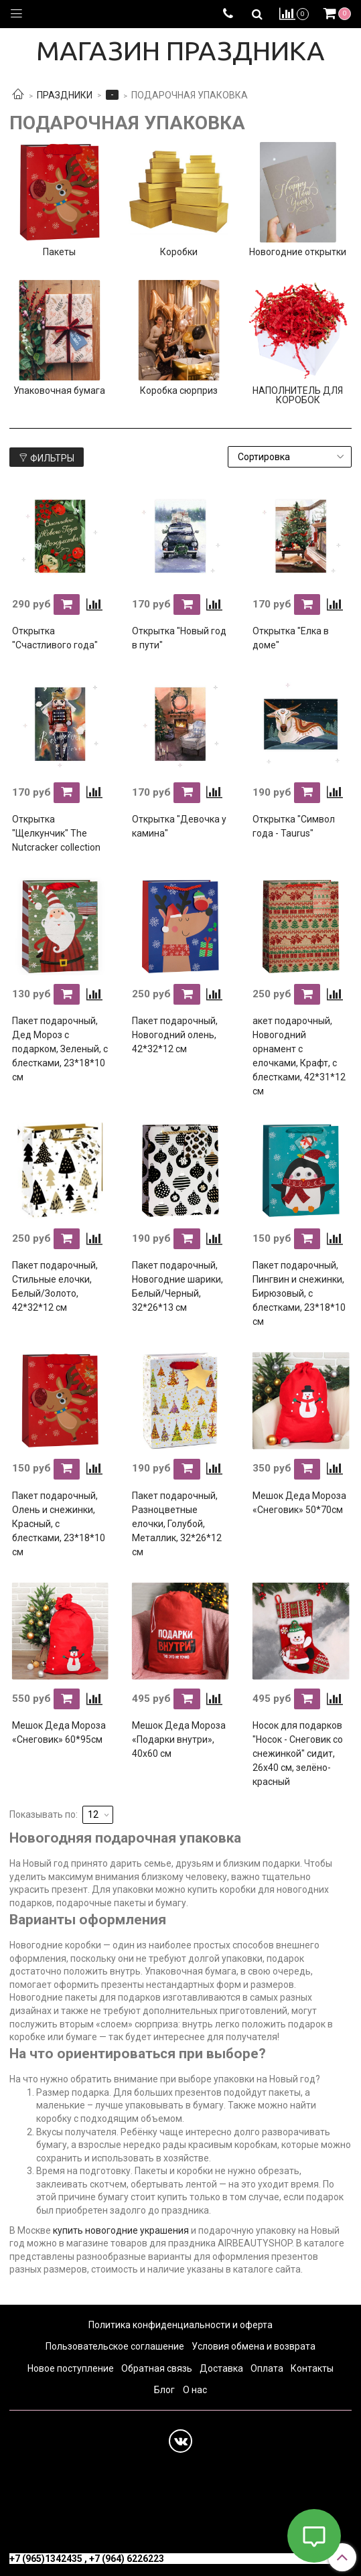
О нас (195, 2389)
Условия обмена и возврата (253, 2346)
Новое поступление (70, 2368)
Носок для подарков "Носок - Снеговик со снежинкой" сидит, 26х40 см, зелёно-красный (297, 1753)
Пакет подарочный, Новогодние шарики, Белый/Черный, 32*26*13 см (177, 1286)
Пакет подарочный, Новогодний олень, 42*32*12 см (175, 1034)
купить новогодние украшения (121, 2230)
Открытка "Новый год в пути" (179, 638)
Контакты (312, 2368)
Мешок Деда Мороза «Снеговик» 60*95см (59, 1732)
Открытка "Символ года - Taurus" (293, 826)
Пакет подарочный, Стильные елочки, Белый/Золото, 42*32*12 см (55, 1286)
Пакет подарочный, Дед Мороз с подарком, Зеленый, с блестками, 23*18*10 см (60, 1048)
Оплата (266, 2368)
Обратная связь (156, 2368)
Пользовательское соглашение (115, 2346)
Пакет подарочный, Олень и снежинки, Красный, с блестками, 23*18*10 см (58, 1523)
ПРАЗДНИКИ (64, 95)
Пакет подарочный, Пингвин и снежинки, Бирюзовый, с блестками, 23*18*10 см (299, 1293)
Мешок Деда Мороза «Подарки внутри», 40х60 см (179, 1739)
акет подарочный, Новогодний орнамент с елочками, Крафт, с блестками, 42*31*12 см (299, 1055)
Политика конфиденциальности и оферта (180, 2324)
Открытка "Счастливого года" (55, 638)
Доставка (221, 2368)
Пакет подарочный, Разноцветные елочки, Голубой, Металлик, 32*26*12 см (177, 1523)
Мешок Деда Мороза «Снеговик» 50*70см (299, 1502)
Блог (164, 2389)
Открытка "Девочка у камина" (179, 826)
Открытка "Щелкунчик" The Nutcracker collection (56, 833)
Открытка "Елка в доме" (290, 638)
